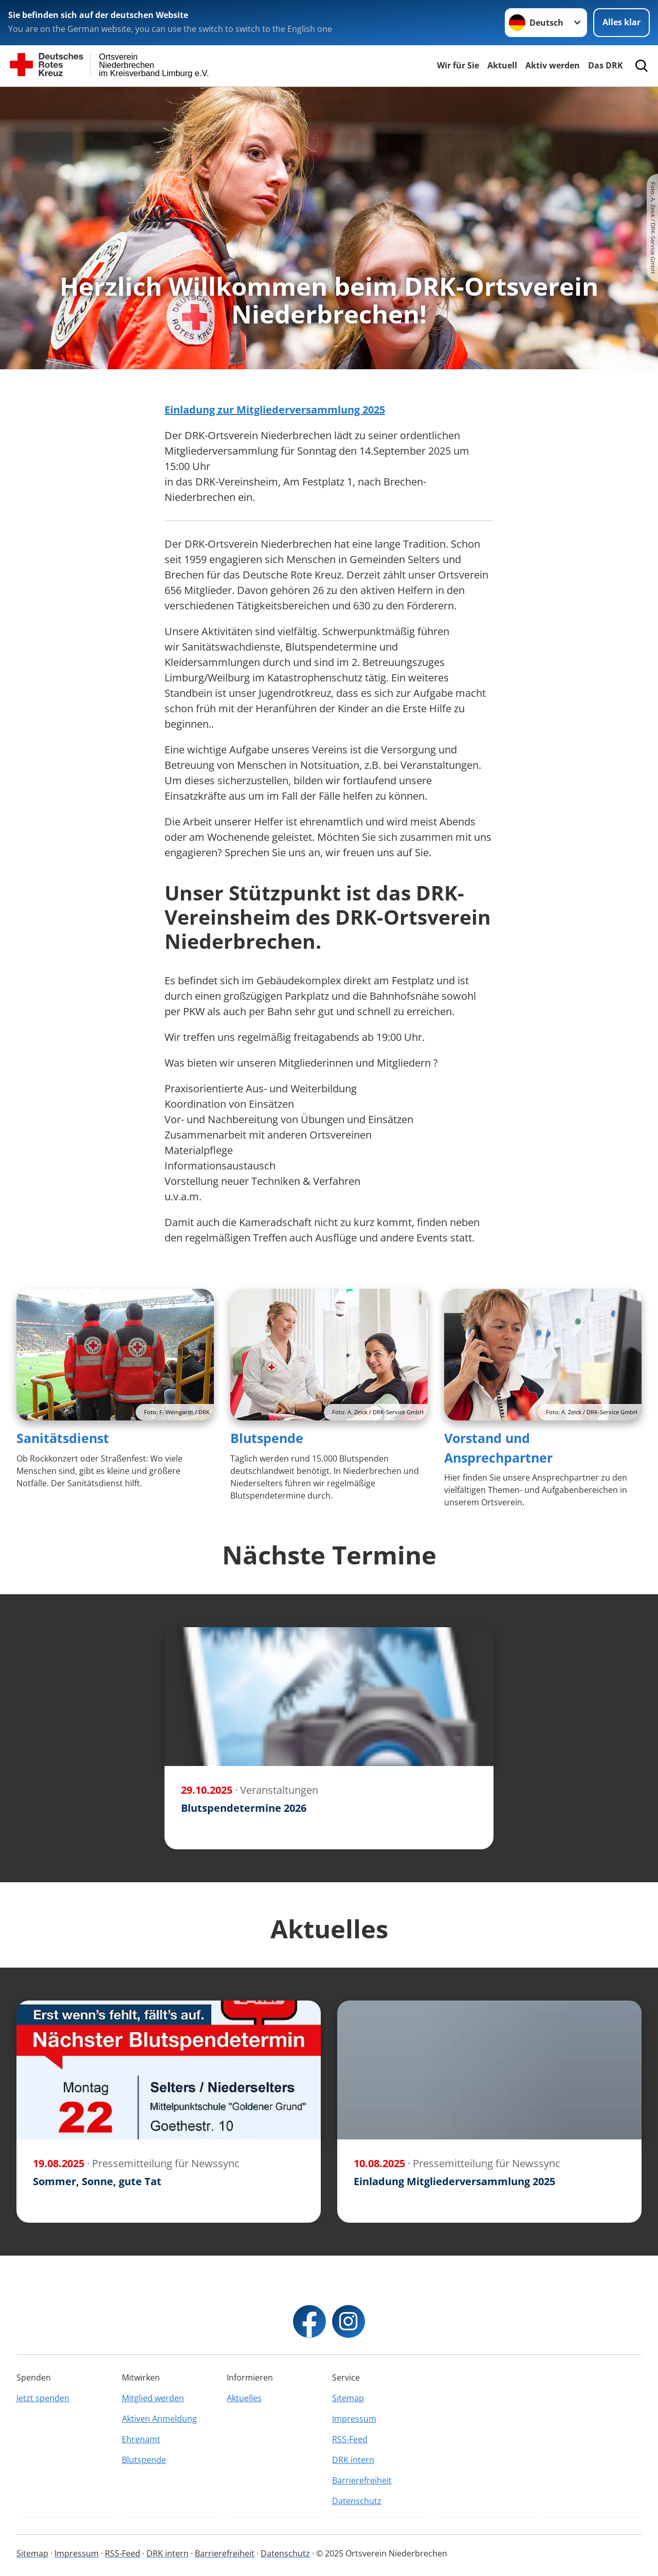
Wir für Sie (458, 65)
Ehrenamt (141, 2439)
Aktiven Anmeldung (159, 2418)
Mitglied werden (153, 2398)
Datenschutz (356, 2501)
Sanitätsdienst (62, 1438)
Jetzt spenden (42, 2398)
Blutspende (266, 1438)
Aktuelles (244, 2398)
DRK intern (353, 2459)
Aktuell (502, 65)
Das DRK (605, 65)
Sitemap (348, 2398)
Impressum (354, 2418)
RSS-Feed (350, 2439)
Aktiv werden (552, 65)
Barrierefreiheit (362, 2480)
